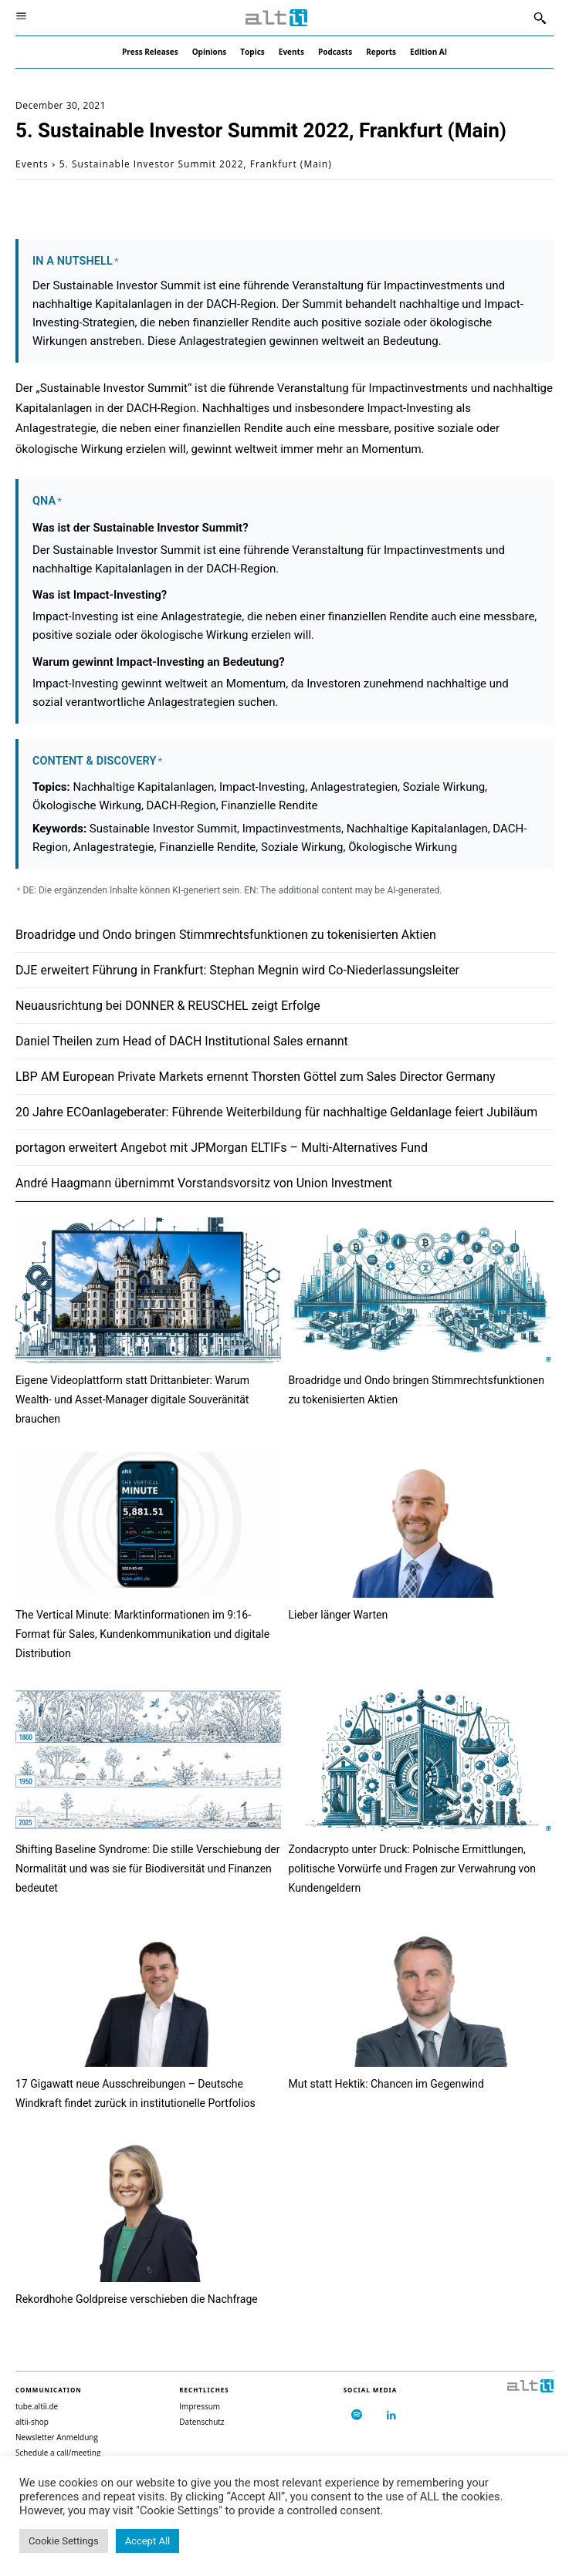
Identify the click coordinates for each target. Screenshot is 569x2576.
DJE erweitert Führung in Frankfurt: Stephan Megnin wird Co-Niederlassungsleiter (237, 970)
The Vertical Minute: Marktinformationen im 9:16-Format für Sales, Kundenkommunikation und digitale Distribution (142, 1634)
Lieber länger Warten (338, 1615)
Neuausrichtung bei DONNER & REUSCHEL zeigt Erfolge (167, 1005)
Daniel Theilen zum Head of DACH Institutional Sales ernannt (181, 1041)
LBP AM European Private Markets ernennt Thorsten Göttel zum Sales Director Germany (255, 1076)
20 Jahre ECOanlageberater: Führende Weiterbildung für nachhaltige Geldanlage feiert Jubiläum (276, 1112)
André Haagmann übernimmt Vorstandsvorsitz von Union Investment (203, 1183)
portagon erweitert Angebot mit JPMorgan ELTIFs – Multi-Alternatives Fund (221, 1147)
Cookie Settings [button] (64, 2541)
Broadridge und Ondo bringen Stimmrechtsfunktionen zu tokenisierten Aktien (225, 934)
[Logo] (276, 18)
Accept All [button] (148, 2541)
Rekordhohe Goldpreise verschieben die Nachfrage (136, 2299)
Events (32, 163)
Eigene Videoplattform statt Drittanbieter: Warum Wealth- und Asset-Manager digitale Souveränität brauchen (132, 1399)
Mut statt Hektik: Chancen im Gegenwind (386, 2084)
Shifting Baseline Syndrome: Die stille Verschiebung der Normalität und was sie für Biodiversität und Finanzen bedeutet (147, 1868)
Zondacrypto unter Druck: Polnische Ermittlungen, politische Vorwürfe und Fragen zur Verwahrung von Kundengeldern (412, 1868)
